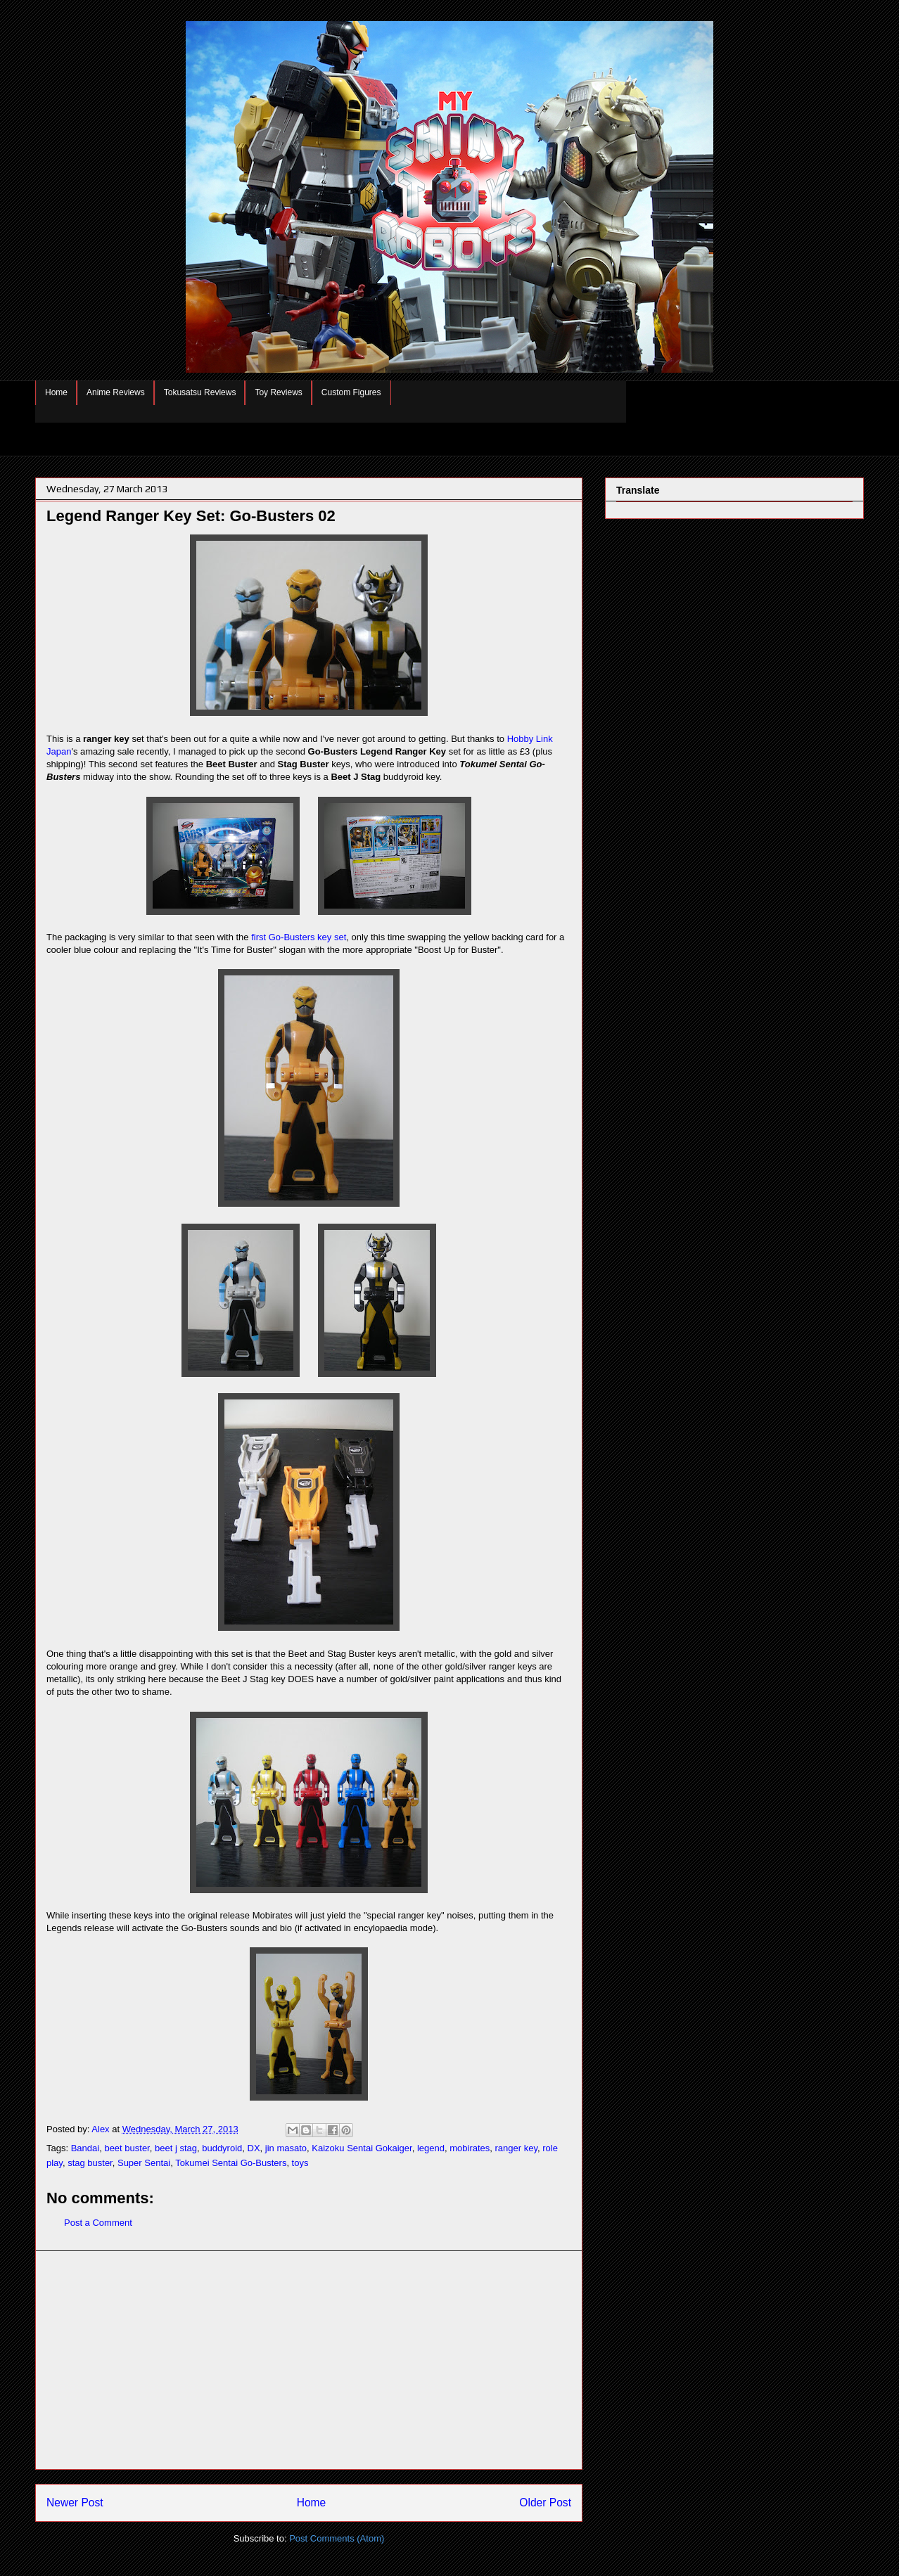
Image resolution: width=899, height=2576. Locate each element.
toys (300, 2163)
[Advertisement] (308, 2360)
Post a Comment (98, 2222)
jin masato (286, 2148)
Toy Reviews (278, 392)
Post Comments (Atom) (336, 2538)
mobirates (470, 2148)
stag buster (90, 2163)
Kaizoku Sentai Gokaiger (362, 2148)
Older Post (545, 2502)
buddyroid (222, 2148)
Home (56, 392)
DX (254, 2148)
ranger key (516, 2148)
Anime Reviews (116, 392)
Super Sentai (143, 2163)
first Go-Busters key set (298, 937)
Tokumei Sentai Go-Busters (230, 2163)
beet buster (126, 2148)
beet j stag (176, 2148)
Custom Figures (351, 392)
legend (431, 2148)
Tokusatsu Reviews (200, 392)
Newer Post (74, 2502)
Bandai (85, 2148)
